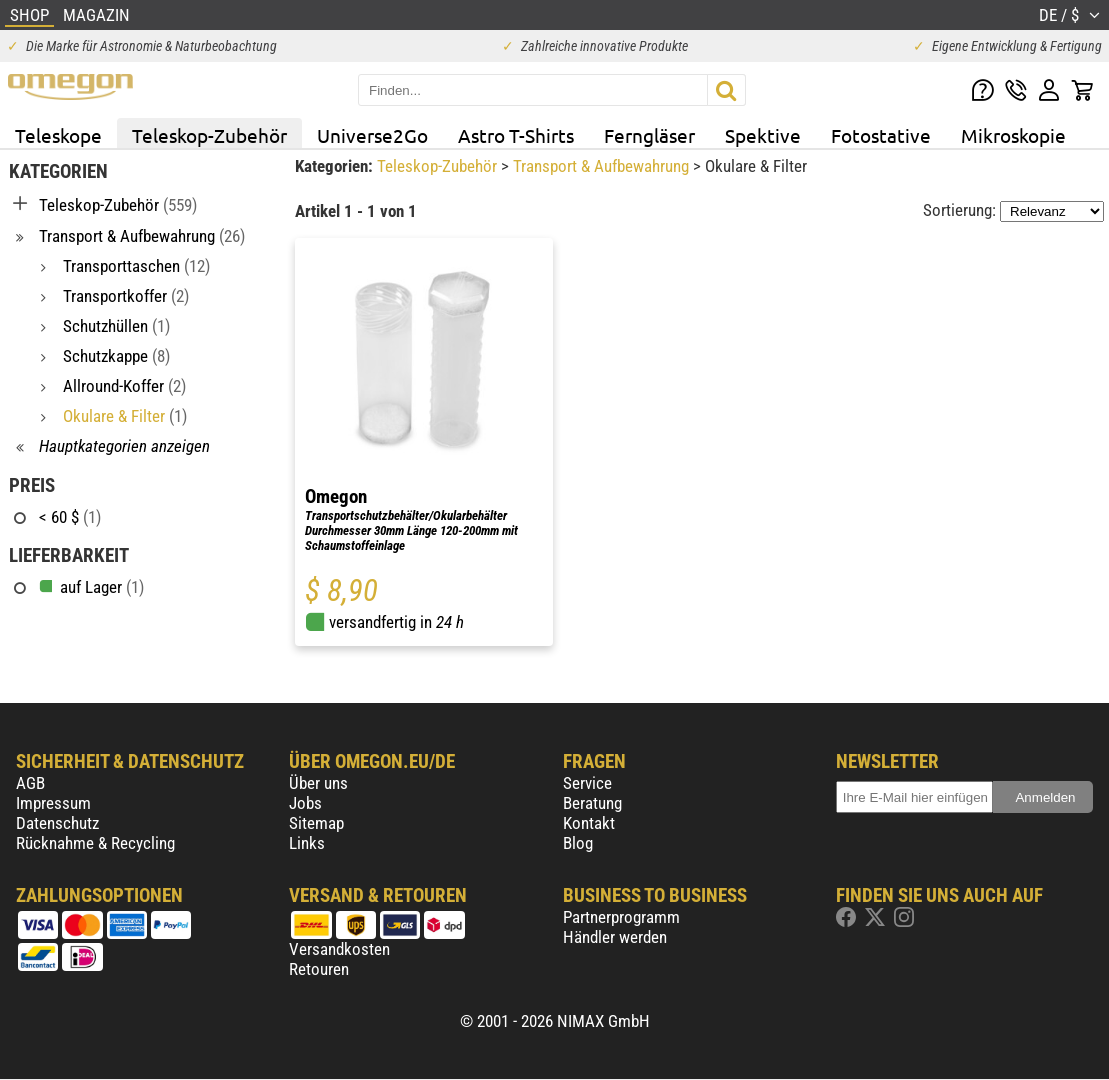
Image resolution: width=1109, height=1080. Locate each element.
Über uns (318, 783)
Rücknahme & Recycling (95, 843)
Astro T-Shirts (516, 135)
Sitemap (316, 823)
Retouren (319, 969)
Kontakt (589, 823)
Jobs (305, 803)
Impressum (53, 803)
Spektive (763, 135)
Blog (578, 843)
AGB (30, 783)
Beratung (592, 803)
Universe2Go (372, 135)
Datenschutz (57, 823)
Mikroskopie (1013, 135)
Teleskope (58, 135)
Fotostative (881, 135)
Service (587, 783)
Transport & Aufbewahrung (603, 166)
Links (307, 843)
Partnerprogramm (621, 917)
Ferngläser (649, 135)
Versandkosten (339, 949)
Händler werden (615, 937)
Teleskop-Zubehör (209, 135)
